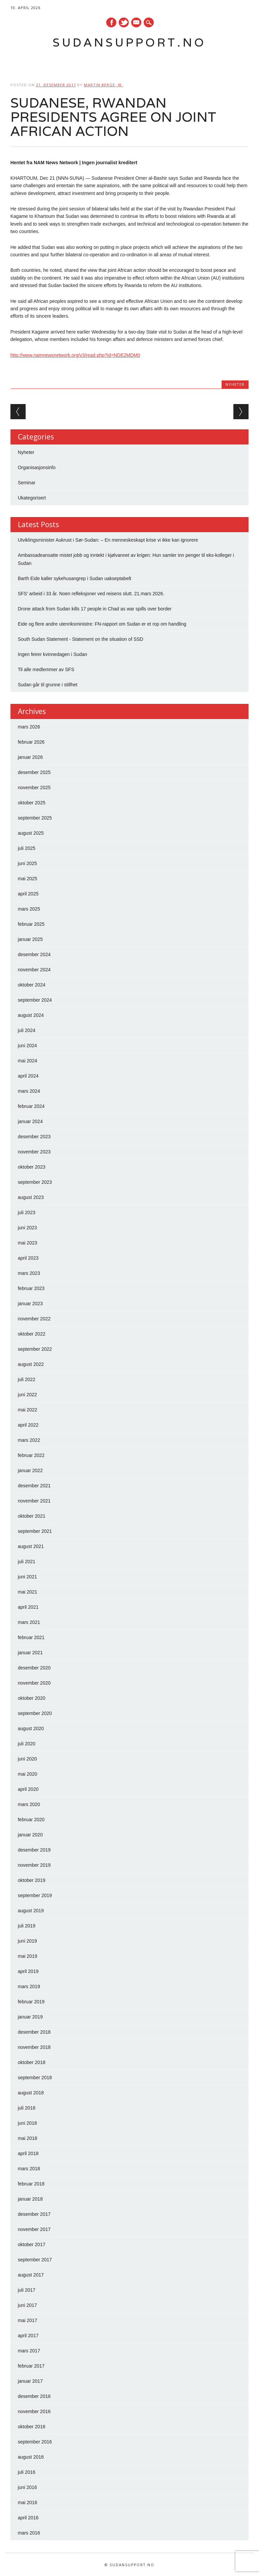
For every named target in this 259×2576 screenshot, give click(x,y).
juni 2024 (27, 1045)
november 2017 (34, 2229)
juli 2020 (26, 1743)
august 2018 (31, 2092)
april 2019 (28, 1971)
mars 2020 (29, 1804)
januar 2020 (30, 1834)
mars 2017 (29, 2350)
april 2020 (28, 1789)
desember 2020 (34, 1667)
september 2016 (35, 2441)
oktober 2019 (32, 1880)
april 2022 (28, 1425)
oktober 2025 (32, 802)
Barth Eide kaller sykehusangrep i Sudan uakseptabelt (74, 578)
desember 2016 (34, 2396)
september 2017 (35, 2259)
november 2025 (34, 787)
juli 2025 (26, 848)
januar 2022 (30, 1470)
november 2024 (34, 969)
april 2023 (28, 1258)
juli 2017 (26, 2290)
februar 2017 (31, 2366)
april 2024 (28, 1076)
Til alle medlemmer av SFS (46, 669)
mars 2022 (29, 1440)
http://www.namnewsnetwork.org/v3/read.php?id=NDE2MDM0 (75, 355)
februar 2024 (31, 1106)
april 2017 (28, 2335)
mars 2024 (29, 1091)
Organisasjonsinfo (37, 467)
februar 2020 (31, 1819)
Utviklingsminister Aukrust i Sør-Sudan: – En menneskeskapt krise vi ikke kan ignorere (108, 540)
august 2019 (31, 1910)
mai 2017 (27, 2320)
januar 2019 (30, 2017)
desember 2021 (34, 1485)
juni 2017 (27, 2305)
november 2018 (34, 2047)
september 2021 (35, 1531)
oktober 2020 (32, 1698)
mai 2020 (27, 1774)
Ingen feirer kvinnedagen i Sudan (52, 654)
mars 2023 (29, 1273)
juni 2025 (27, 863)
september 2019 (35, 1895)
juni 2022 (27, 1394)
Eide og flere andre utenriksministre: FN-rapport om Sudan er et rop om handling (102, 624)
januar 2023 (30, 1303)
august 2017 (31, 2275)
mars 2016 (29, 2533)
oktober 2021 (32, 1516)
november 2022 (34, 1318)
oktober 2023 (32, 1167)
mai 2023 (27, 1243)
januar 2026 (30, 757)
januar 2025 (30, 939)
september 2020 (35, 1713)
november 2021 (34, 1501)
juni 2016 (27, 2487)
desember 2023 (34, 1136)
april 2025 (28, 893)
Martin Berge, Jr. (103, 84)
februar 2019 (31, 2001)
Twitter (124, 22)
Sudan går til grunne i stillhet (48, 684)
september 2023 (35, 1182)
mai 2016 (27, 2502)
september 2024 (35, 1000)
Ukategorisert (32, 497)
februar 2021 (31, 1637)
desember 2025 (34, 772)
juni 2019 (27, 1941)
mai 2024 (27, 1060)
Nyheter (235, 384)
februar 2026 (31, 742)
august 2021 (31, 1546)
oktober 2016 (32, 2426)
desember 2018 (34, 2032)
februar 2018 (31, 2183)
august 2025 (31, 833)
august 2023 (31, 1197)
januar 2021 (30, 1652)
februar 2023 (31, 1288)
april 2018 (28, 2153)
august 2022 (31, 1364)
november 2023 (34, 1151)
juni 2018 (27, 2123)
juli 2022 (26, 1379)
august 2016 (31, 2457)
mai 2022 (27, 1409)
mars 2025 (29, 909)
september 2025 (35, 818)
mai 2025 (27, 878)
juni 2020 (27, 1759)
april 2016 (28, 2517)
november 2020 (34, 1683)
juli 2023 (26, 1212)
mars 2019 (29, 1986)
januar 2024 (30, 1121)
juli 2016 (26, 2472)
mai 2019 (27, 1956)
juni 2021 (27, 1576)
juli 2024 (26, 1030)
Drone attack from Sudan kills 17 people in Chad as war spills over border (95, 608)
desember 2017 (34, 2214)
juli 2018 (26, 2108)
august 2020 (31, 1728)
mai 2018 (27, 2138)
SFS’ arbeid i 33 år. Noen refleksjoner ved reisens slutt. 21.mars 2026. (91, 593)
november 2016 (34, 2411)
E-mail (136, 23)
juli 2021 (26, 1561)
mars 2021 (29, 1622)
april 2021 (28, 1607)
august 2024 (31, 1015)
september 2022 (35, 1349)
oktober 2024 (32, 985)
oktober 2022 (32, 1334)
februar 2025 (31, 924)
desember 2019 (34, 1850)
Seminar (26, 482)
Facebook (111, 22)
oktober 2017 (32, 2244)
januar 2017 (30, 2381)
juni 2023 (27, 1227)
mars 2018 (29, 2168)
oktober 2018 (32, 2062)
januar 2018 (30, 2199)
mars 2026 (29, 726)
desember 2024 (34, 954)
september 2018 (35, 2077)
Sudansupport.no (129, 42)
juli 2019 (26, 1925)
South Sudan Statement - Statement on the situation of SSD (80, 639)
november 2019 (34, 1865)
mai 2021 (27, 1592)
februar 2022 (31, 1455)
